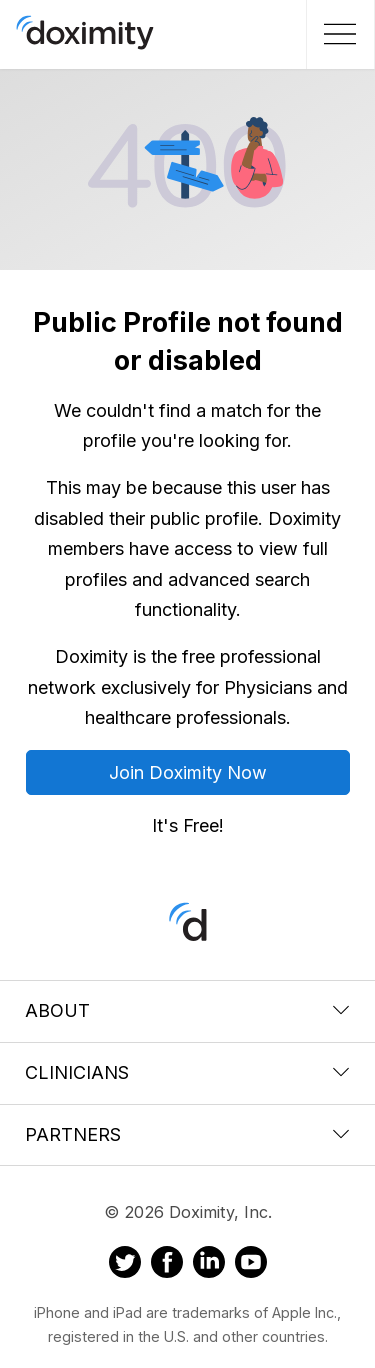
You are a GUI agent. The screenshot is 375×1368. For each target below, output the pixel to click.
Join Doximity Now (188, 772)
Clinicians (187, 1072)
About (187, 1010)
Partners (187, 1134)
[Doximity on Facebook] (167, 1265)
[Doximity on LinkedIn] (209, 1265)
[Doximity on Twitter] (125, 1265)
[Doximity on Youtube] (251, 1265)
